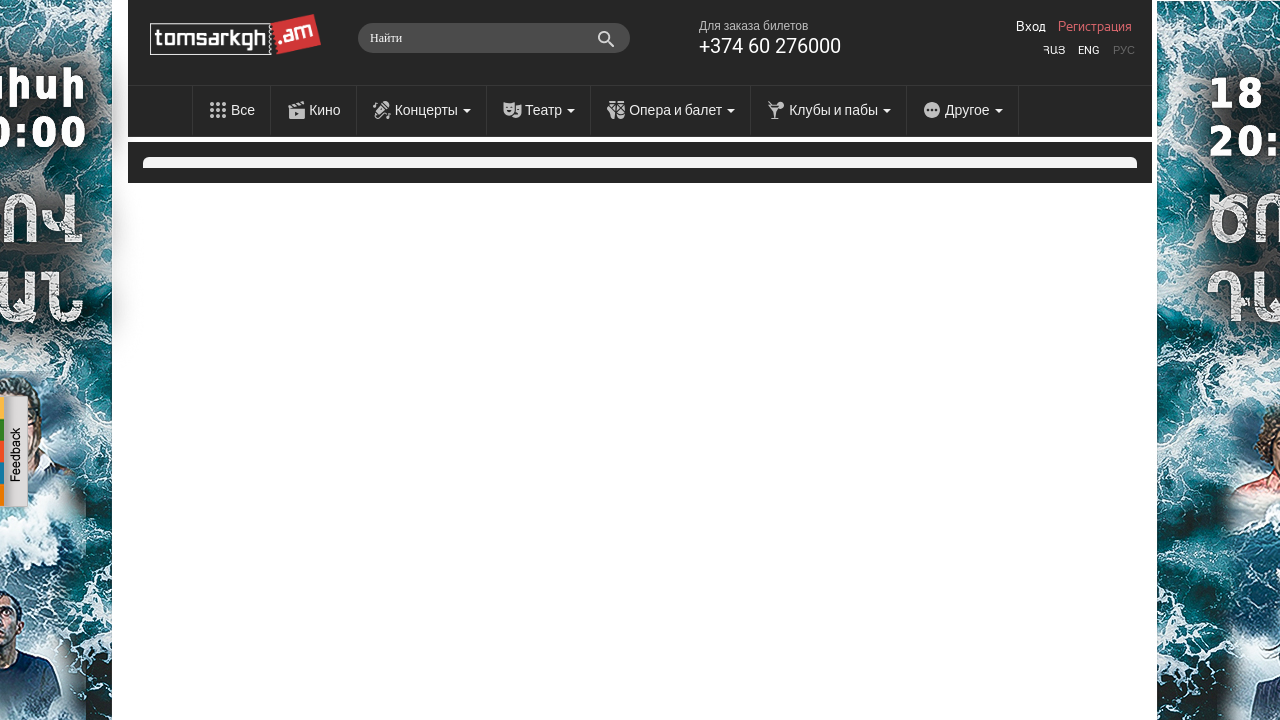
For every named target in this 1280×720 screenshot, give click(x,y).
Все (243, 110)
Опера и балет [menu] (682, 110)
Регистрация (1095, 27)
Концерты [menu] (433, 110)
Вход (1031, 27)
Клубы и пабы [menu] (840, 110)
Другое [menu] (973, 110)
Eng (1089, 50)
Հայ (1054, 50)
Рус (1124, 50)
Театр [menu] (550, 110)
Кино (325, 110)
